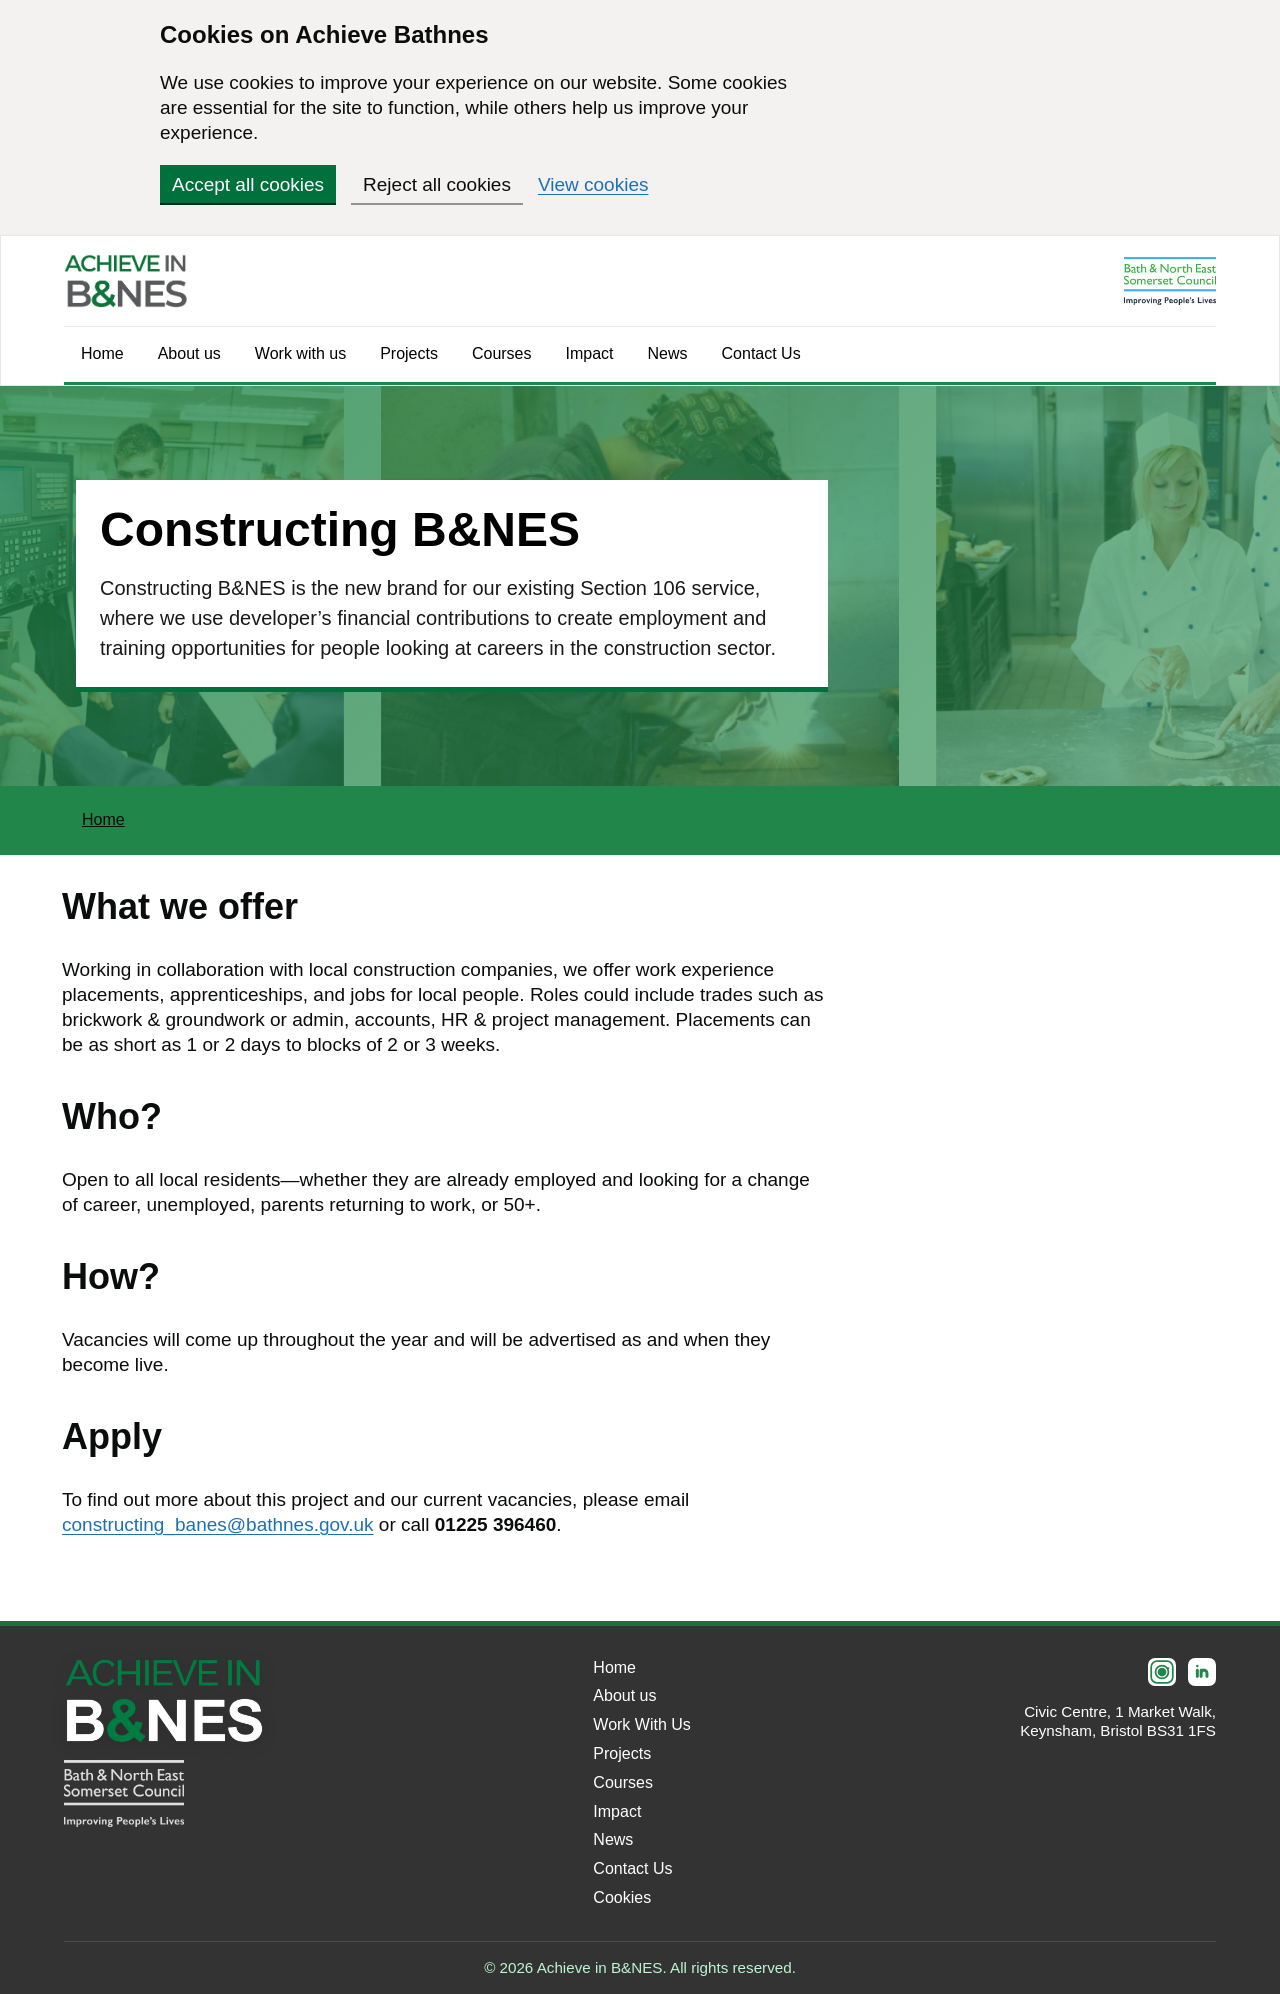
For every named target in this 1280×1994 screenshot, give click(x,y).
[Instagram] (1162, 1672)
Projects (409, 353)
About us (189, 353)
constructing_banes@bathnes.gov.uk (218, 1524)
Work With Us (641, 1724)
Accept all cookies (248, 184)
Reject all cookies (437, 184)
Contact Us (761, 353)
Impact (590, 353)
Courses (502, 353)
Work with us (300, 353)
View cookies (593, 184)
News (668, 353)
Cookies (622, 1897)
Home (102, 353)
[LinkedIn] (1202, 1672)
